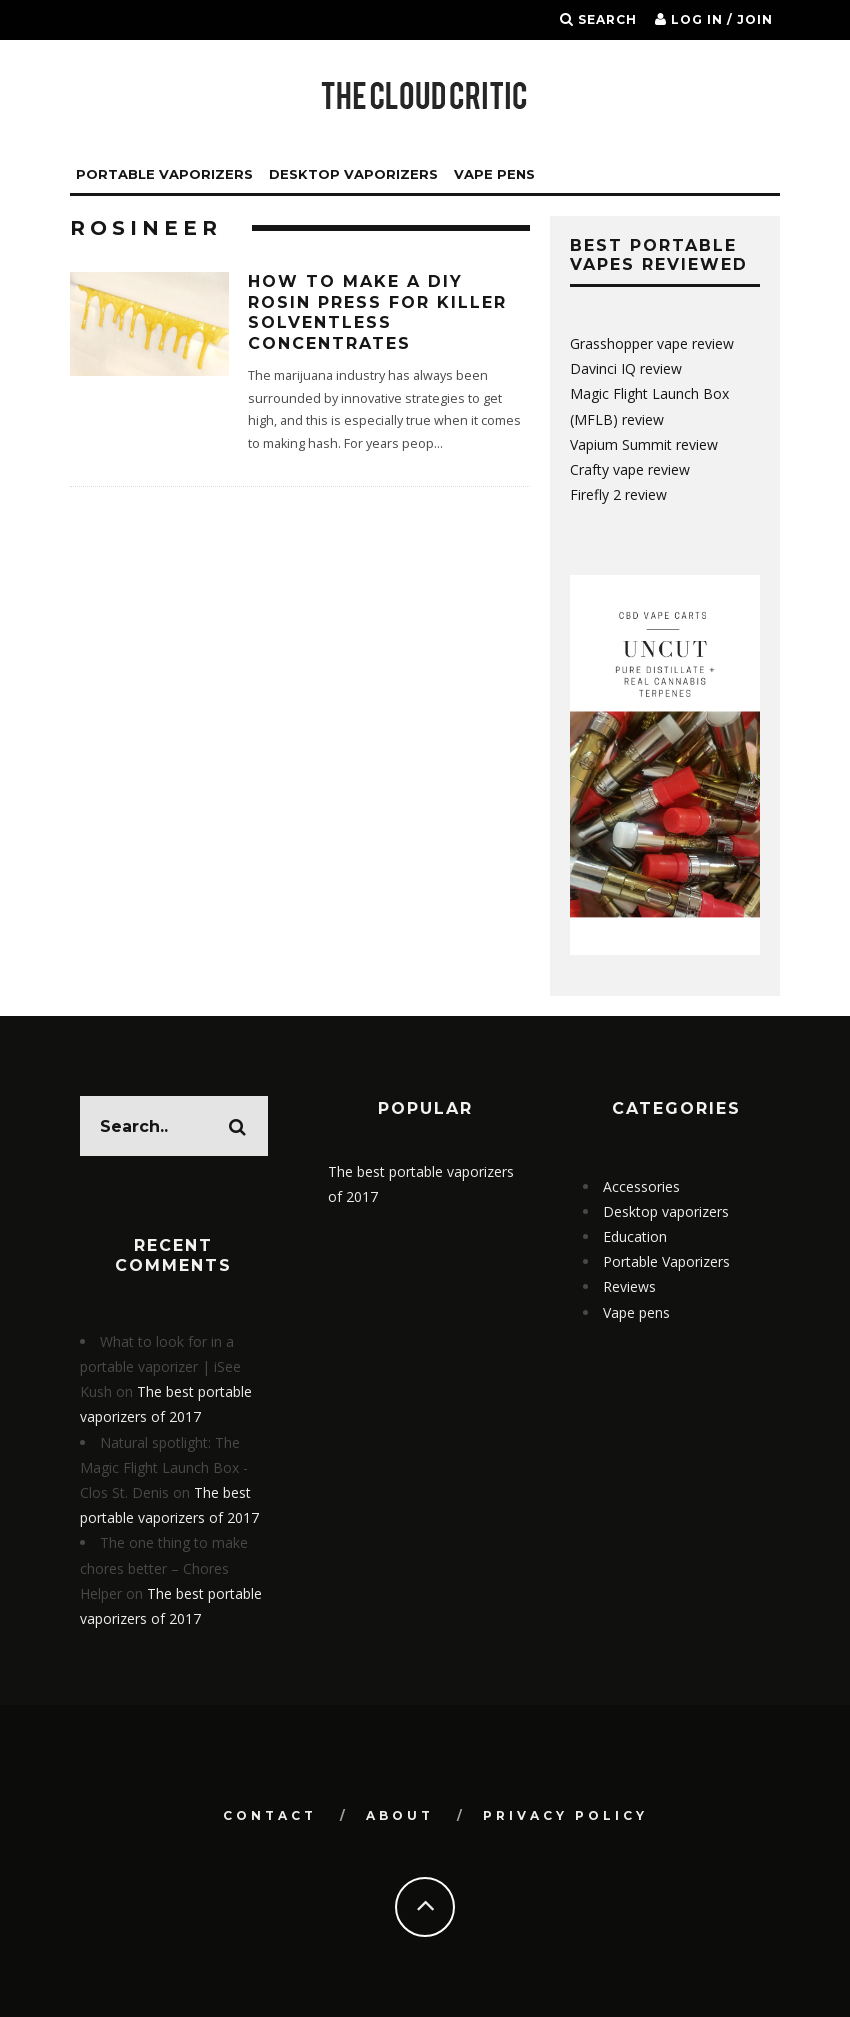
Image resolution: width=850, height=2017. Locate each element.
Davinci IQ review (626, 368)
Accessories (641, 1186)
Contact (270, 1815)
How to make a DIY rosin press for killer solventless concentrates (377, 312)
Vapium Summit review (644, 444)
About (400, 1815)
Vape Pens (494, 174)
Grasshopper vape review (652, 343)
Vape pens (636, 1312)
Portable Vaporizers (164, 174)
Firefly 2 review (618, 494)
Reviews (629, 1286)
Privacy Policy (565, 1815)
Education (635, 1236)
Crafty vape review (630, 469)
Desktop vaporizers (353, 174)
